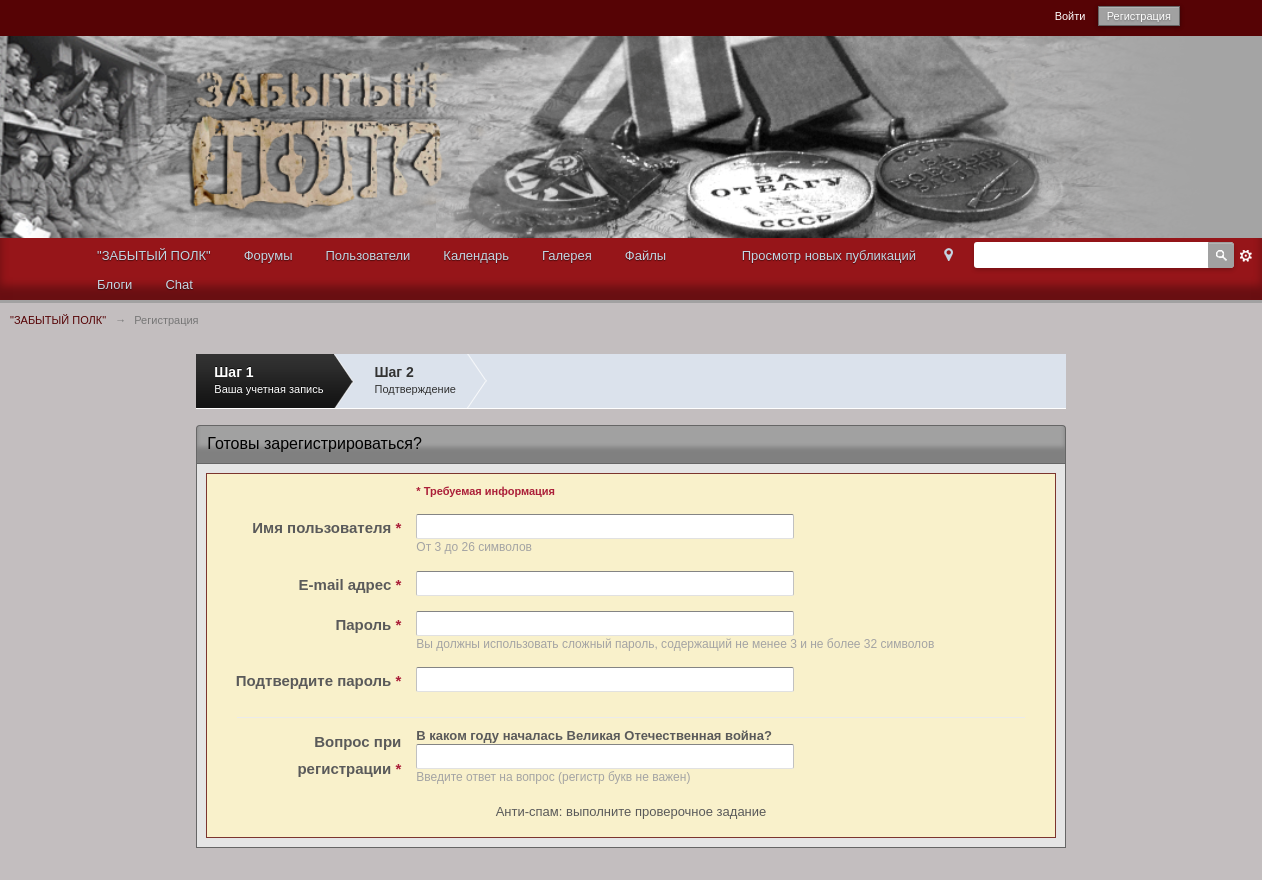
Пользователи (368, 255)
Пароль (368, 624)
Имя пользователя (326, 527)
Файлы (645, 255)
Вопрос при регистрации (349, 755)
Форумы (268, 255)
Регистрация (1139, 16)
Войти (1070, 16)
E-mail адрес (350, 584)
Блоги (114, 284)
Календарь (476, 255)
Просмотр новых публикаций (829, 255)
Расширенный (1246, 256)
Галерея (567, 255)
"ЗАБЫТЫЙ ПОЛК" (154, 255)
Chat (178, 284)
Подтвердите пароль (318, 680)
